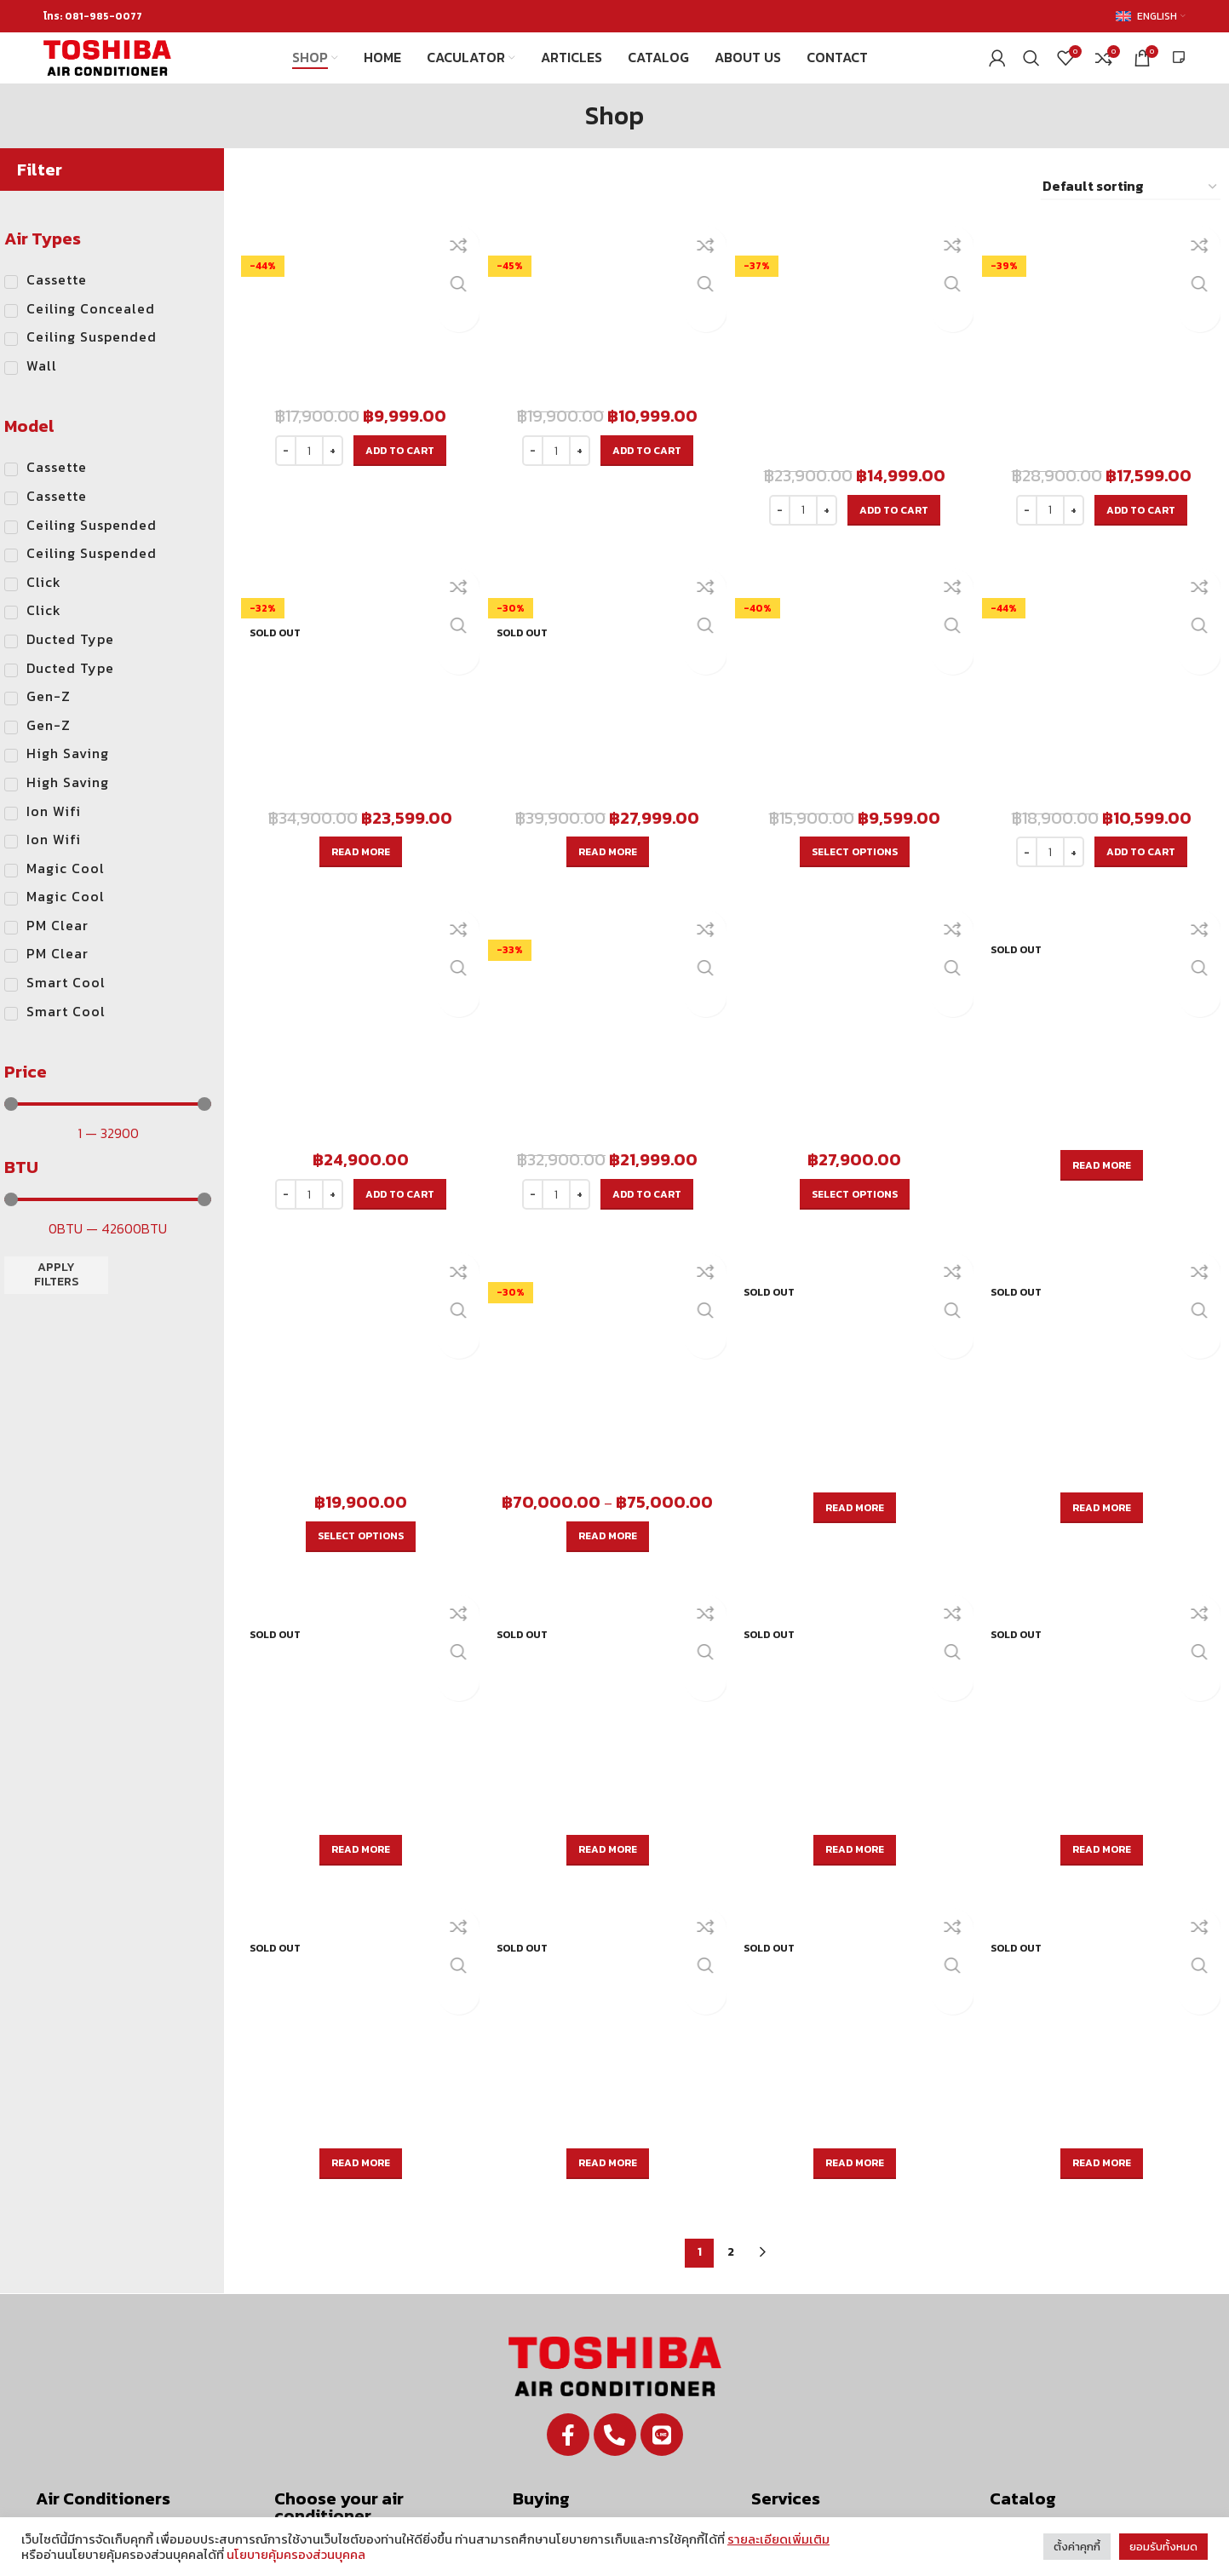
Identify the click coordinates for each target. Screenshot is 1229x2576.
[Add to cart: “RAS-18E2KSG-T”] (396, 1046)
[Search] (1031, 72)
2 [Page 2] (730, 1995)
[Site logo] (107, 70)
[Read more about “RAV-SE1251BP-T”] (606, 1590)
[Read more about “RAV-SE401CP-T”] (855, 1581)
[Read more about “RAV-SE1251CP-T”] (855, 1838)
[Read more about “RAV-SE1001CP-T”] (606, 1838)
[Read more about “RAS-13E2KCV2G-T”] (1104, 1017)
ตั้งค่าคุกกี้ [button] (1077, 2547)
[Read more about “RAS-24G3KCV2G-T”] (357, 760)
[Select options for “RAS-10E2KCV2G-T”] (357, 1332)
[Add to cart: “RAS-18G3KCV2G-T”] (1143, 472)
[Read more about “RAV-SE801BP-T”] (1104, 1304)
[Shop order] (1130, 214)
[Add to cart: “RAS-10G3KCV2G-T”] (396, 472)
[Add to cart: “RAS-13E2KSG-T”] (1143, 760)
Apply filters (56, 1301)
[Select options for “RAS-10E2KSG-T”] (855, 760)
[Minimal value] (107, 1131)
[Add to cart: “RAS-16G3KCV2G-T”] (894, 472)
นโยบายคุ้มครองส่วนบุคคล (296, 2554)
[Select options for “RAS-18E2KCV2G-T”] (855, 1046)
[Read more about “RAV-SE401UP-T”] (1104, 1906)
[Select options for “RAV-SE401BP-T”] (606, 1332)
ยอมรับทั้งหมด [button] (1163, 2547)
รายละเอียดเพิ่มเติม (778, 2539)
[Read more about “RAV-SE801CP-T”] (357, 1838)
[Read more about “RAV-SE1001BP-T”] (357, 1590)
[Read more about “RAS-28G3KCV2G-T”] (606, 760)
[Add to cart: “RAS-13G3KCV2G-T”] (645, 472)
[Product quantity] (306, 472)
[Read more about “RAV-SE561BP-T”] (855, 1304)
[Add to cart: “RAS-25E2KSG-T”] (645, 1046)
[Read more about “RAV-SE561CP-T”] (1104, 1581)
